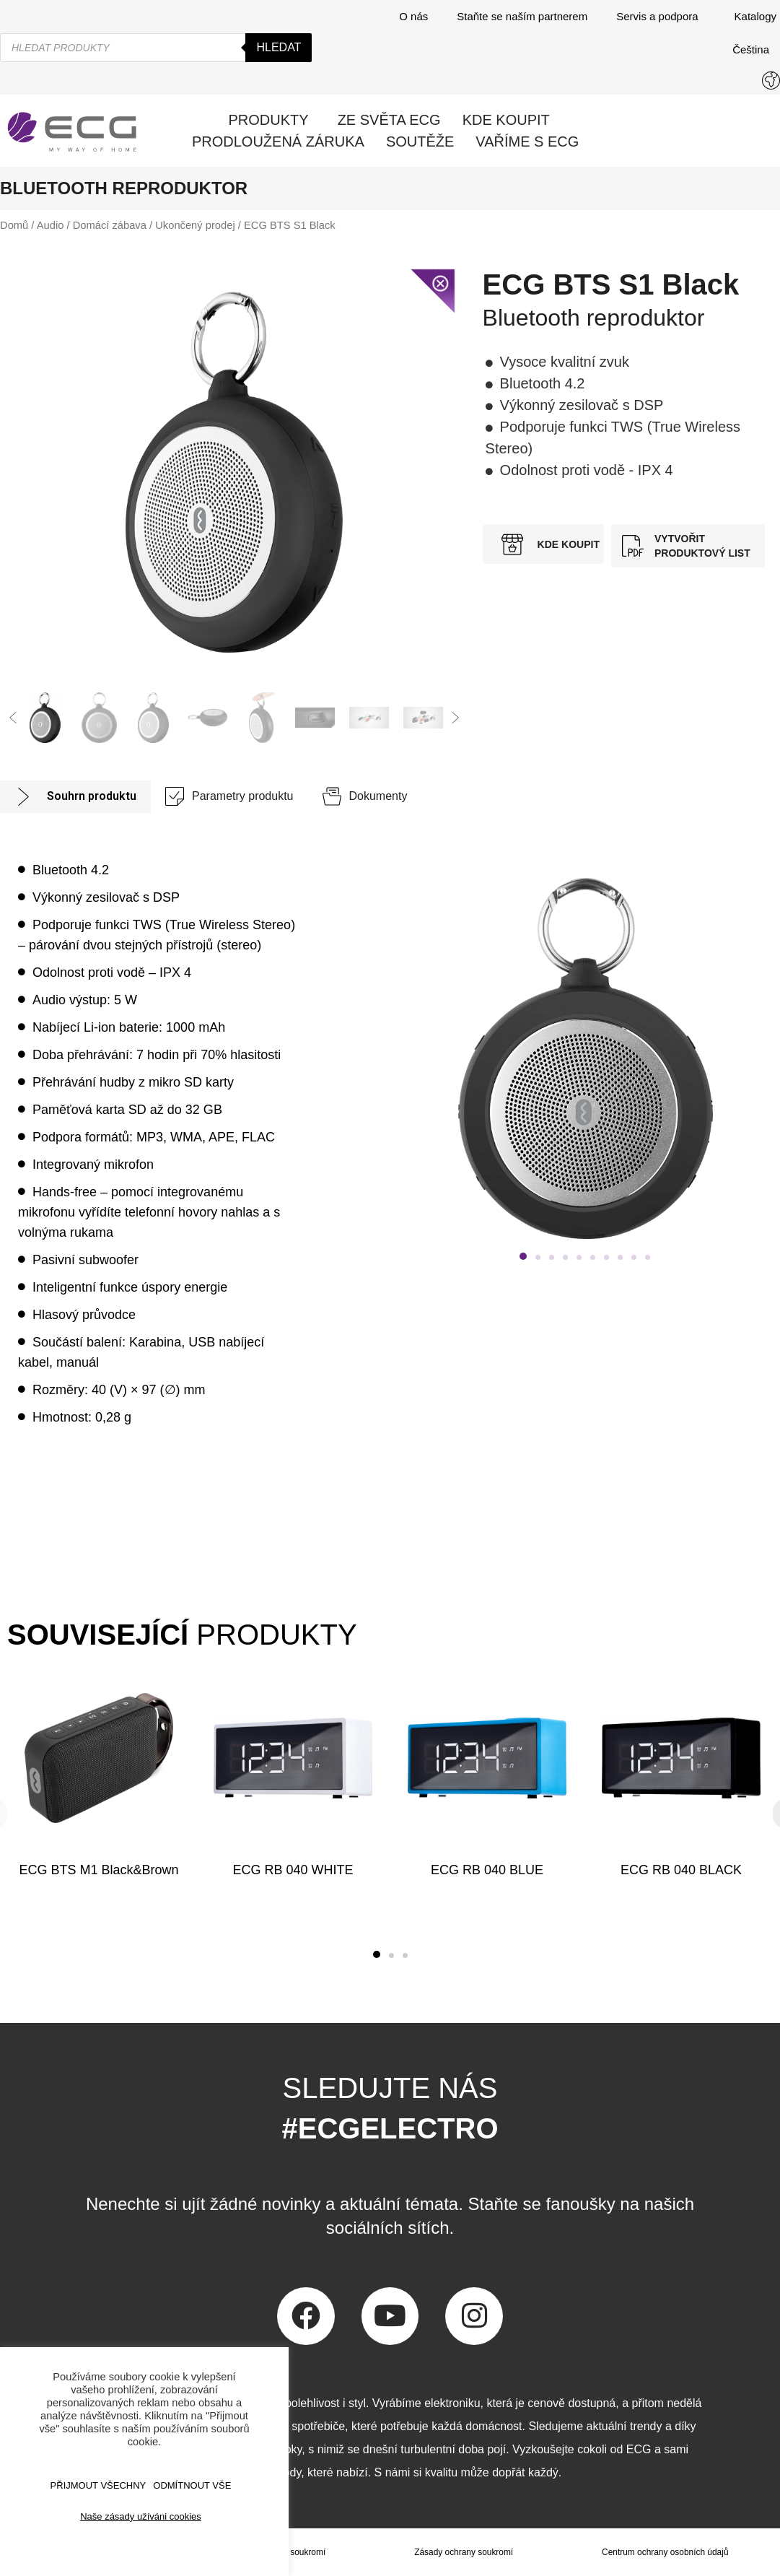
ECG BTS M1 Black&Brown (98, 1870)
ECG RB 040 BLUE (487, 1870)
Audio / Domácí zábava (91, 225)
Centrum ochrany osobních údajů (665, 2552)
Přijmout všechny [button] (98, 2485)
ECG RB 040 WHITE (292, 1870)
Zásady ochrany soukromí (463, 2552)
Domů (14, 225)
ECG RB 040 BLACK (681, 1870)
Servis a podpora (660, 16)
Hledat (278, 47)
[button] (13, 717)
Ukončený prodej (195, 225)
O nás (413, 16)
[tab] (75, 796)
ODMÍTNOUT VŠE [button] (192, 2485)
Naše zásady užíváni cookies (140, 2516)
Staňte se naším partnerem (522, 16)
